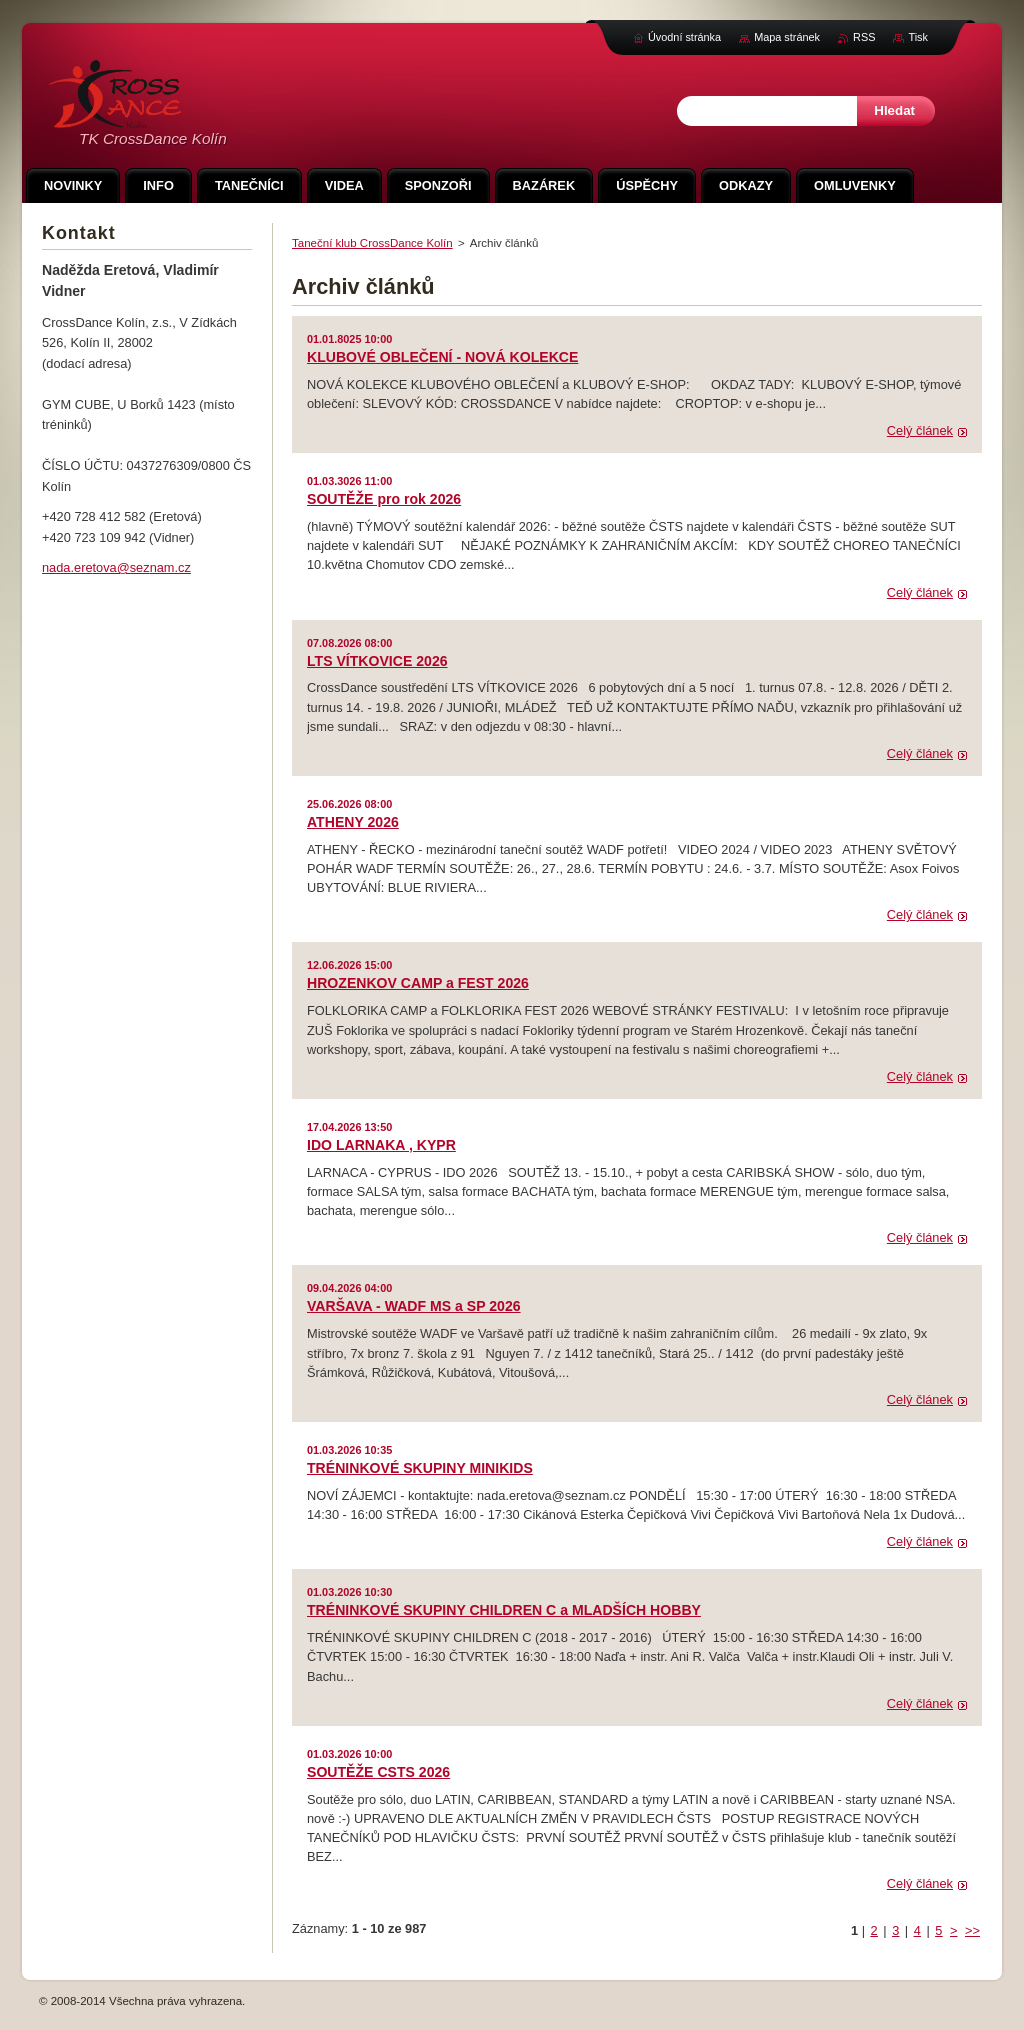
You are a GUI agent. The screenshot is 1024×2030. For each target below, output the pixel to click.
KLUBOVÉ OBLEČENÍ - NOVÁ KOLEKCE (442, 357)
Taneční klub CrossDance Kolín (372, 243)
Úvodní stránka (684, 37)
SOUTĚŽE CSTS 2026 (378, 1772)
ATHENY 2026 (353, 822)
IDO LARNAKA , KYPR (381, 1145)
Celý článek (920, 430)
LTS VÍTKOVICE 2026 (377, 661)
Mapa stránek (787, 37)
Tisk (918, 37)
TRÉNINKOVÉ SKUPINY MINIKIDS (420, 1468)
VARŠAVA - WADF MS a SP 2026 (414, 1306)
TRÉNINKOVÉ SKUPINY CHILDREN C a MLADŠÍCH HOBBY (504, 1610)
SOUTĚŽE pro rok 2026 (384, 499)
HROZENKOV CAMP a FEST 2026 (418, 983)
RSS (864, 37)
